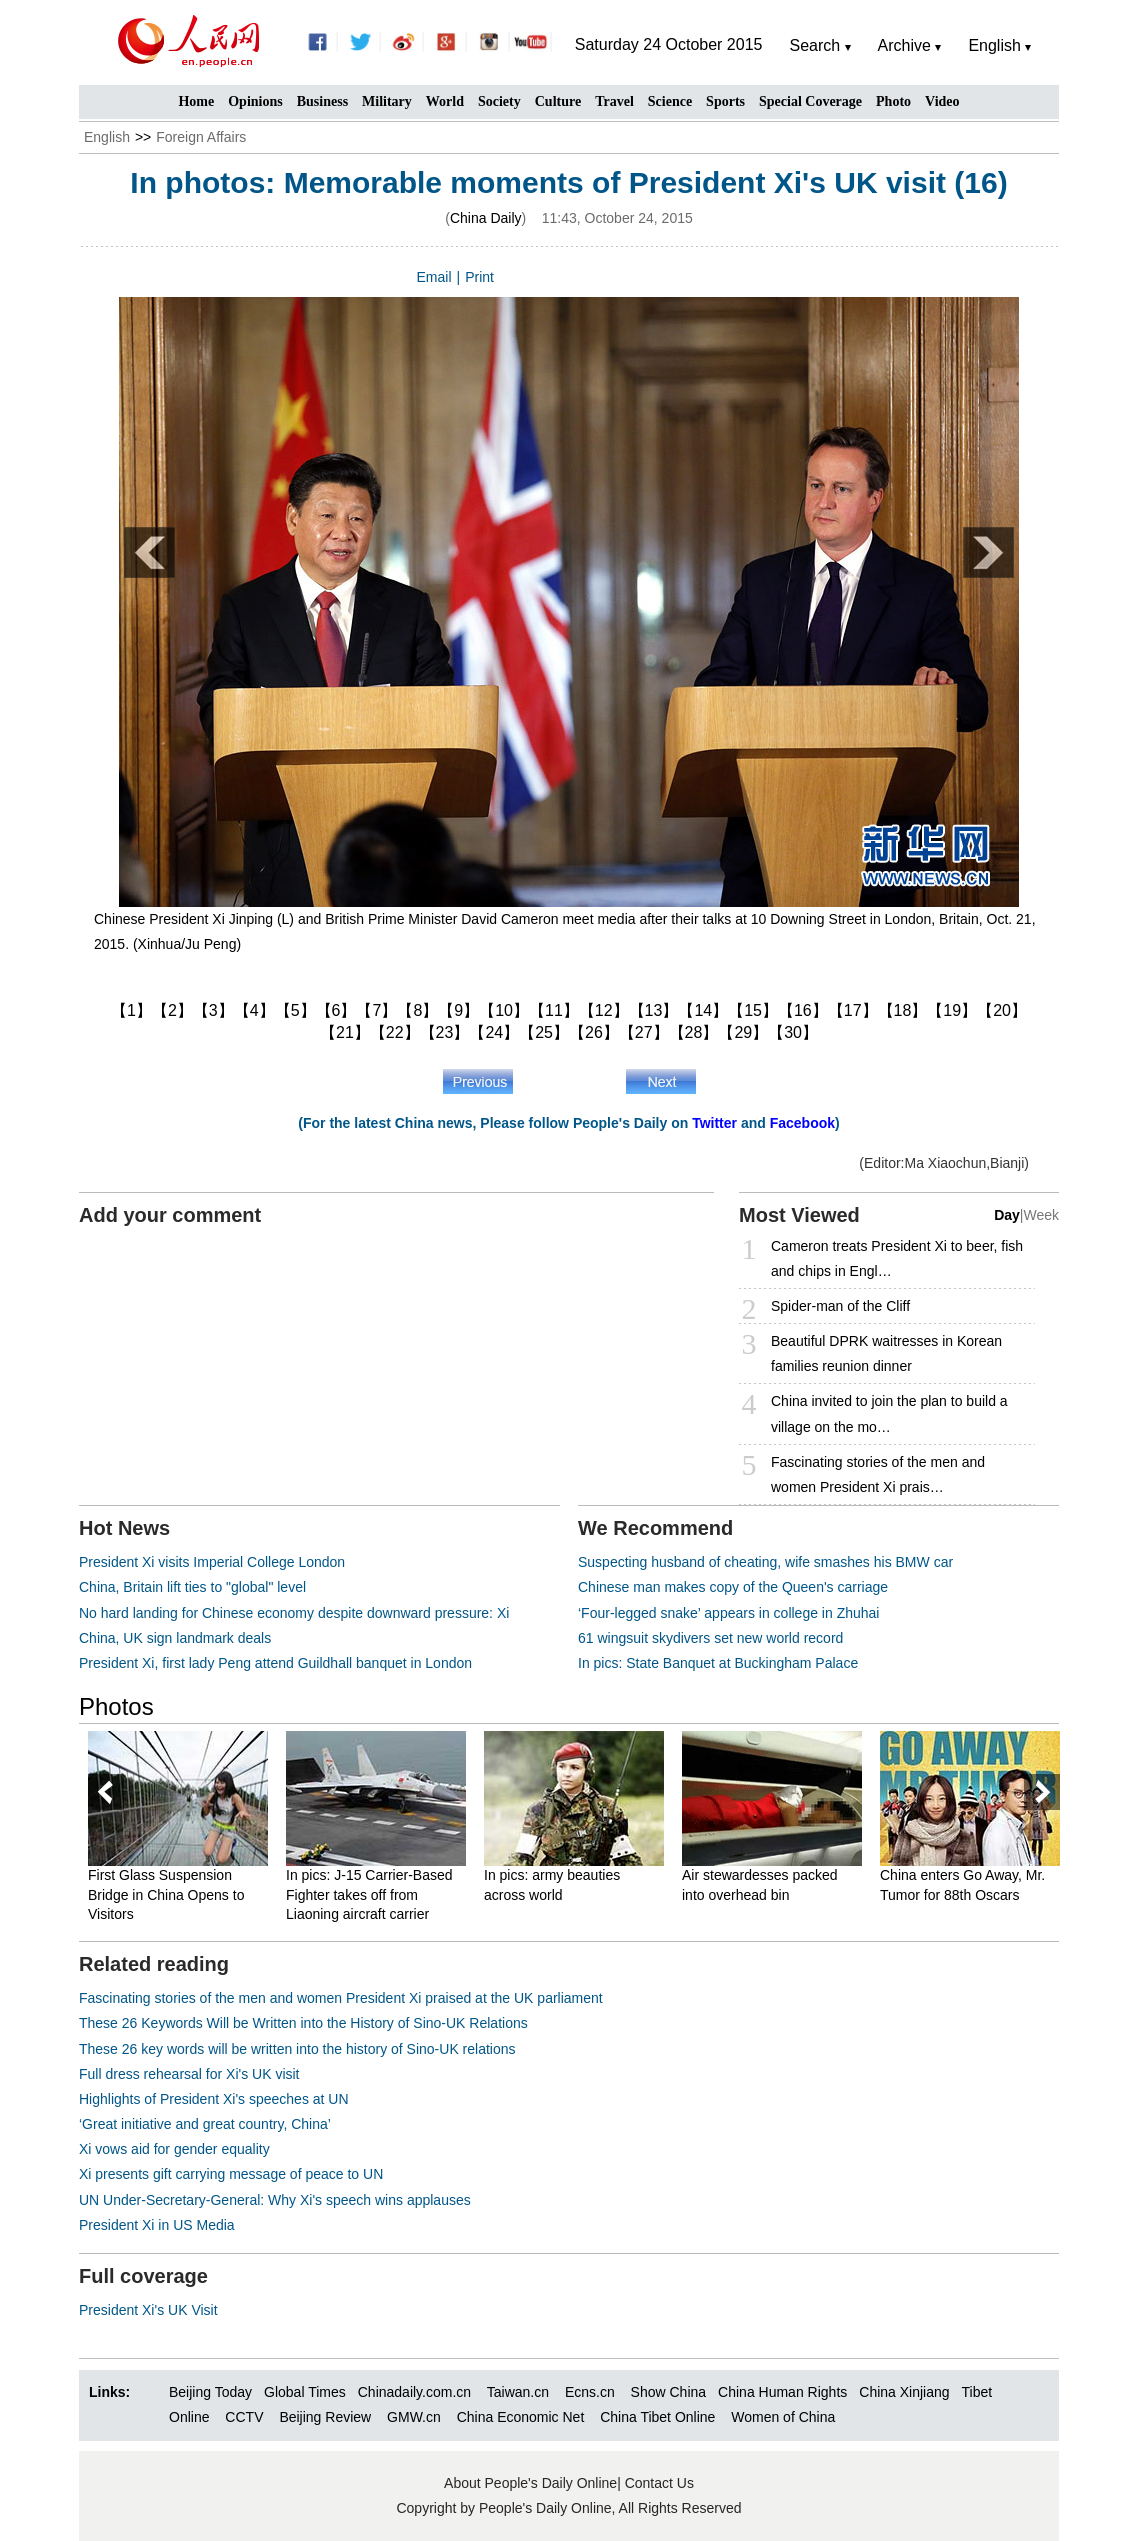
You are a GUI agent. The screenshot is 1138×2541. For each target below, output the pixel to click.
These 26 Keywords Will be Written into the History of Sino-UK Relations (303, 2023)
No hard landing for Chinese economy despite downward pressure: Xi (294, 1613)
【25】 (544, 1032)
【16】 (803, 1010)
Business (322, 101)
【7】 (376, 1010)
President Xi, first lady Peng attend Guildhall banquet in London (275, 1663)
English (107, 137)
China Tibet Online (657, 2417)
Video (942, 101)
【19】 (952, 1010)
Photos (116, 1706)
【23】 (445, 1032)
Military (387, 101)
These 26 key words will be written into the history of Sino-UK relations (297, 2049)
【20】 (1002, 1010)
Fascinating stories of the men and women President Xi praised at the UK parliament (341, 1998)
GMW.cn (416, 2417)
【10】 (504, 1010)
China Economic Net (521, 2417)
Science (670, 101)
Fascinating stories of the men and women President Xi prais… (878, 1474)
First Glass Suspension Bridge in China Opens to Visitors (166, 1894)
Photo (893, 101)
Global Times (305, 2392)
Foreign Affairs (201, 137)
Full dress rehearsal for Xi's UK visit (189, 2074)
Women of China (783, 2417)
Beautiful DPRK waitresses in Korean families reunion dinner (886, 1353)
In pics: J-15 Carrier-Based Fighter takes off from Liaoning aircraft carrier (369, 1894)
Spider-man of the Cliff (840, 1306)
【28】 (694, 1032)
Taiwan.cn (518, 2392)
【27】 (644, 1032)
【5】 (295, 1010)
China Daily (486, 218)
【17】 (853, 1010)
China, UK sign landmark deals (175, 1638)
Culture (558, 101)
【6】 (336, 1010)
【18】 (903, 1010)
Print (479, 277)
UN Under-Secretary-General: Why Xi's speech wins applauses (275, 2200)
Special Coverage (810, 101)
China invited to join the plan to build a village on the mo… (889, 1413)
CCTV (244, 2417)
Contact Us (659, 2483)
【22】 (395, 1032)
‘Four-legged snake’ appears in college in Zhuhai (728, 1613)
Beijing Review (325, 2417)
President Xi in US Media (157, 2225)
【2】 (172, 1010)
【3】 (213, 1010)
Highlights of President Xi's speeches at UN (214, 2099)
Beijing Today (210, 2392)
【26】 (594, 1032)
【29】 (743, 1032)
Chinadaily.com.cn (414, 2392)
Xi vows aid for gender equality (174, 2149)
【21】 (345, 1032)
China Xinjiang (904, 2392)
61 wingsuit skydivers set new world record (710, 1638)
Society (499, 101)
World (445, 101)
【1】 (131, 1010)
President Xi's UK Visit (148, 2310)
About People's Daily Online (530, 2483)
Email (434, 277)
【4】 (254, 1010)
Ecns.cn (590, 2392)
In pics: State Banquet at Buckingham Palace (718, 1663)
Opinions (255, 101)
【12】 (604, 1010)
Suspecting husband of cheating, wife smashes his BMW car (765, 1562)
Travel (614, 101)
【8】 (417, 1010)
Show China (669, 2392)
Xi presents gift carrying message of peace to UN (231, 2174)
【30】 (793, 1032)
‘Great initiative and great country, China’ (205, 2124)
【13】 (654, 1010)
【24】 (494, 1032)
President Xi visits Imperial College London (212, 1562)
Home (196, 101)
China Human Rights (782, 2392)
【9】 (458, 1010)
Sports (725, 101)
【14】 (703, 1010)
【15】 (753, 1010)
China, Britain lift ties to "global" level (192, 1587)
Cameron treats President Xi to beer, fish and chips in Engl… (897, 1258)
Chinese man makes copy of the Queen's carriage (733, 1587)
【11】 (554, 1010)
